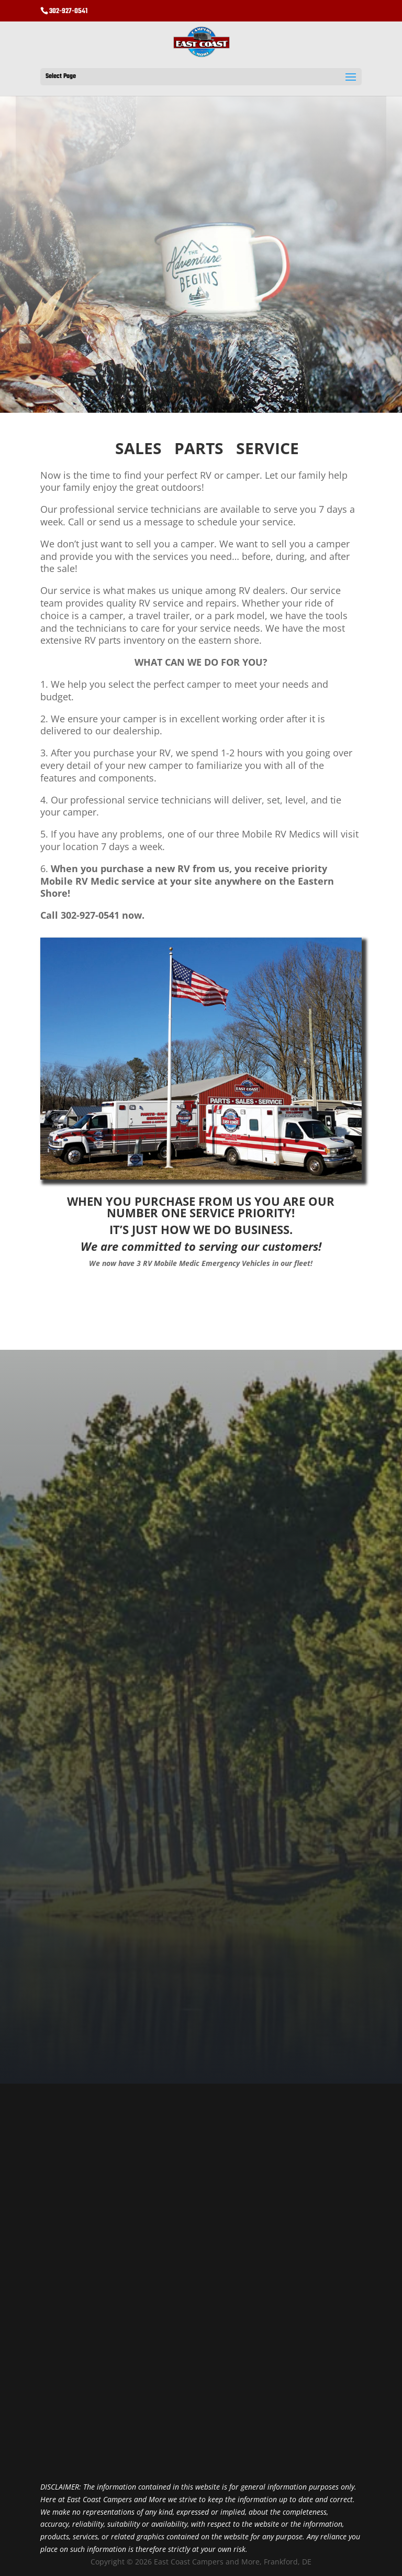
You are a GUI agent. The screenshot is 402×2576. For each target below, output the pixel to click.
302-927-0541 (68, 11)
